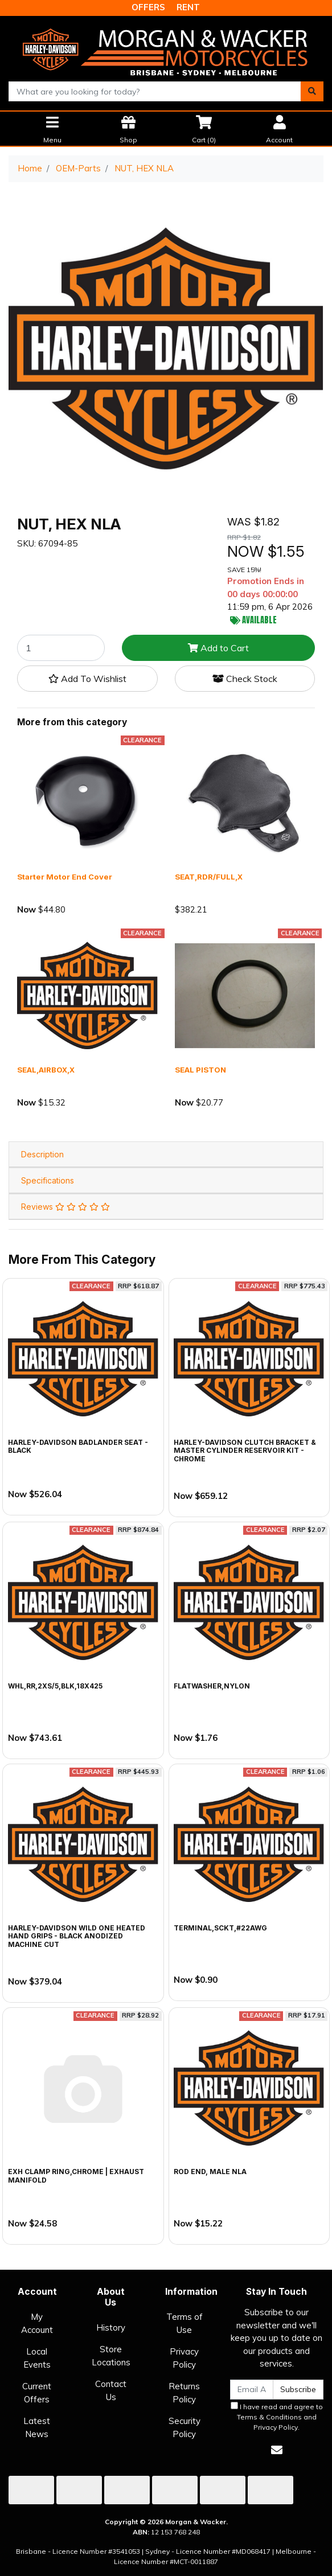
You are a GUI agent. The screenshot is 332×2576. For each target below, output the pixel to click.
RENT (188, 7)
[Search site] (312, 91)
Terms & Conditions (269, 2417)
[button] (87, 678)
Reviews (65, 1206)
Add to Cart (218, 648)
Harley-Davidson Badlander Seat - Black (78, 1446)
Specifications (47, 1180)
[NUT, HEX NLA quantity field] (61, 648)
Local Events (37, 2358)
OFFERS (148, 7)
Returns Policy (184, 2393)
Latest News (36, 2427)
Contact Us (110, 2390)
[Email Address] (251, 2390)
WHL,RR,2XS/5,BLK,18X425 (55, 1686)
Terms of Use (184, 2323)
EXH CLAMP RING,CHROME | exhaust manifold (76, 2175)
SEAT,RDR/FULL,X (209, 876)
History (110, 2327)
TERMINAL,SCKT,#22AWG (220, 1928)
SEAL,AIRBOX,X (46, 1069)
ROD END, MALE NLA (210, 2171)
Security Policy (184, 2427)
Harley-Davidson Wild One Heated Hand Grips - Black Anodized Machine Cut (76, 1936)
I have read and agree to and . (277, 2416)
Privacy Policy (184, 2358)
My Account (37, 2323)
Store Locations (111, 2356)
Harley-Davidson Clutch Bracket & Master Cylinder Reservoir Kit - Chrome (245, 1450)
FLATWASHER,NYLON (212, 1686)
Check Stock (244, 678)
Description (42, 1154)
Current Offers (36, 2393)
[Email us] (276, 2450)
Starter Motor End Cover (64, 876)
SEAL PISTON (200, 1069)
